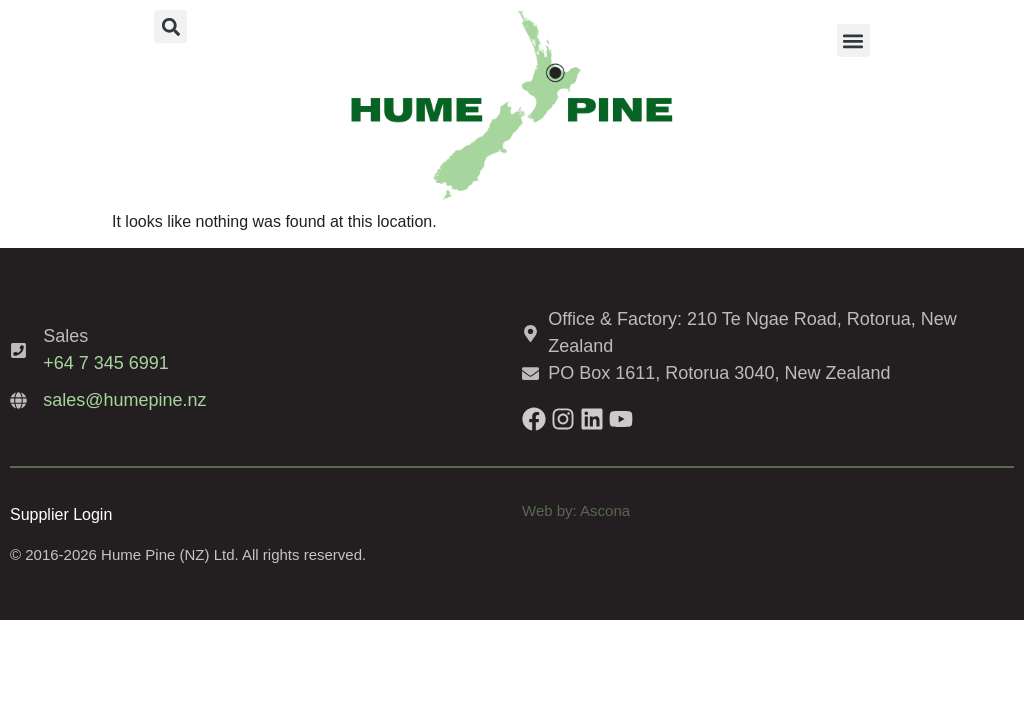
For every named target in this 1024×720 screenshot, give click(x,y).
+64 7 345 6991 (106, 363)
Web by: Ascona (576, 510)
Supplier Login (61, 514)
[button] (170, 26)
